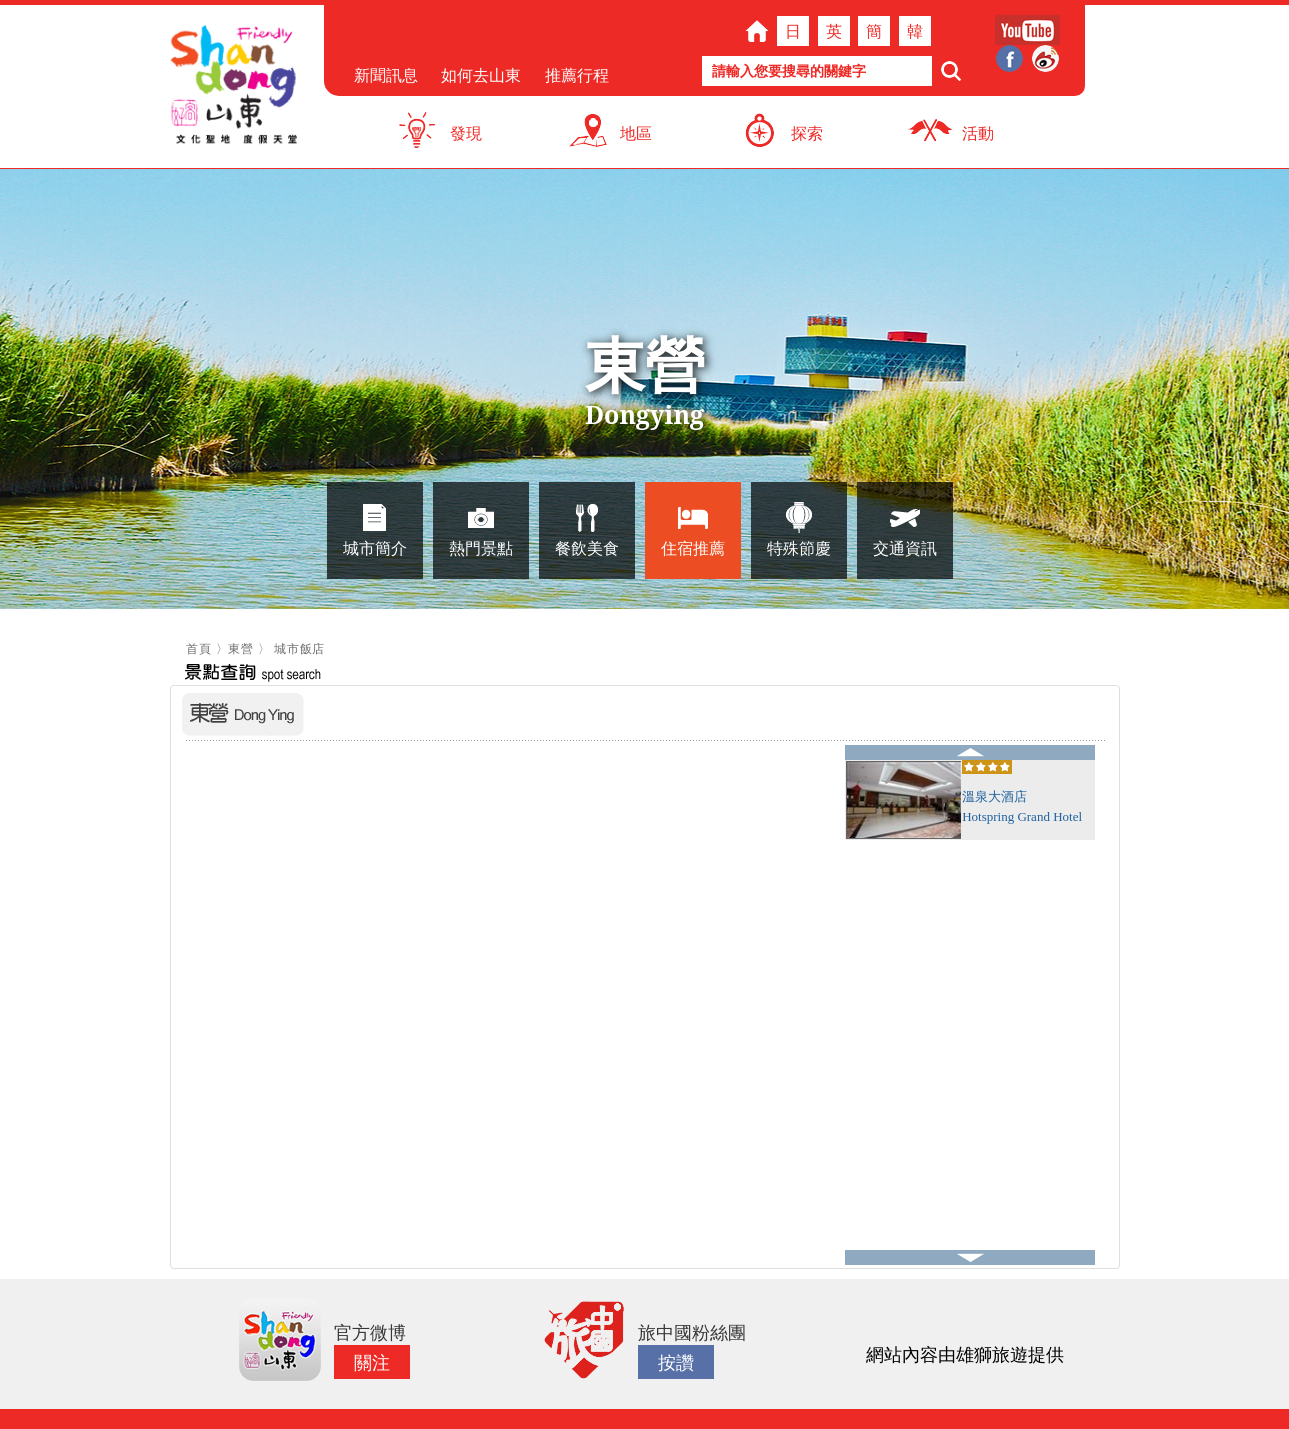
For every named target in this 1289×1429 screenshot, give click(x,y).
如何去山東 (481, 75)
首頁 (198, 649)
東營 (240, 649)
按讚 (676, 1362)
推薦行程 (577, 75)
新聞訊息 (386, 75)
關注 (372, 1362)
